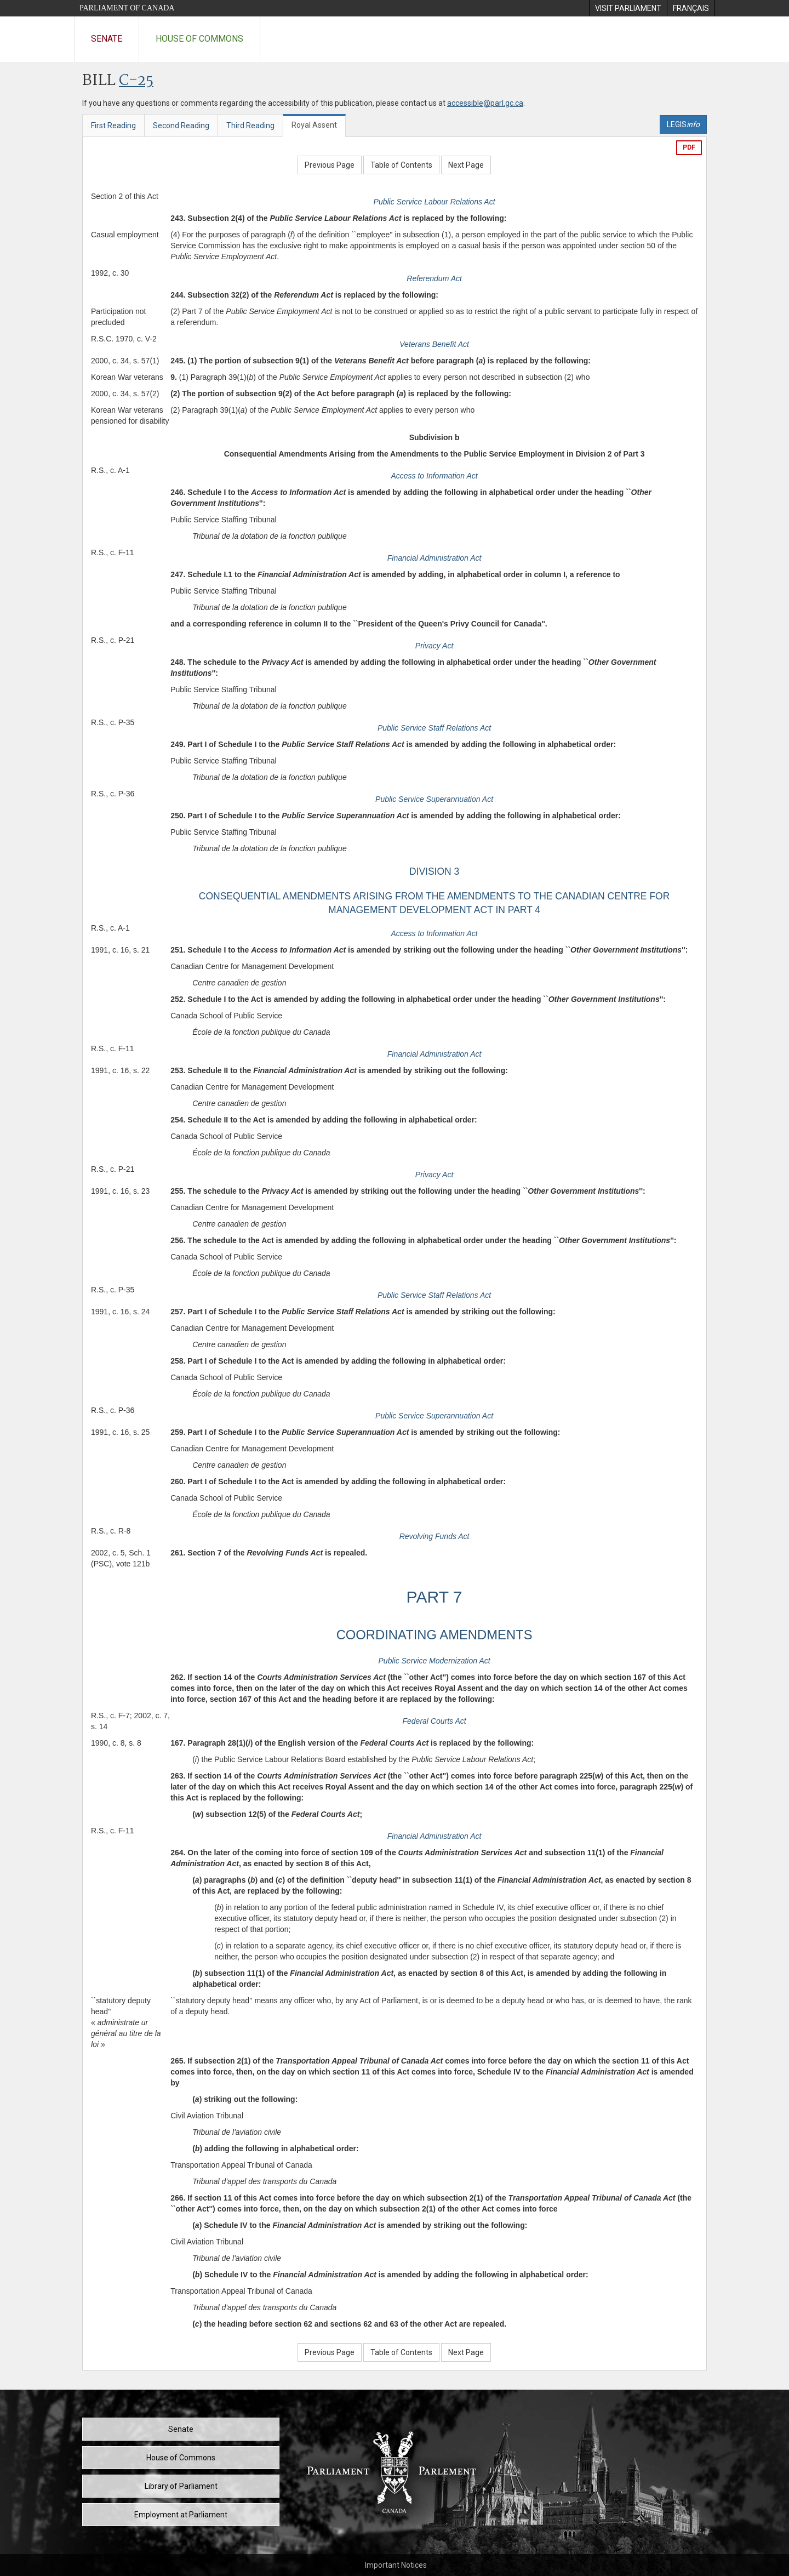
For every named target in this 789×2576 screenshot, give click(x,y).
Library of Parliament (181, 2486)
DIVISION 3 (434, 871)
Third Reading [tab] (250, 125)
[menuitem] (628, 8)
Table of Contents (401, 165)
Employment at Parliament (180, 2514)
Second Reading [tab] (181, 125)
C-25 (136, 81)
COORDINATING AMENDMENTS (434, 1634)
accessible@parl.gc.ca (485, 103)
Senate (106, 38)
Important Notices (396, 2565)
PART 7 (434, 1597)
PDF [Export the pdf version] (689, 147)
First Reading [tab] (113, 125)
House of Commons (199, 38)
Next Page (466, 165)
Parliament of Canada (126, 8)
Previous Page (330, 165)
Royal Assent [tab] (314, 125)
